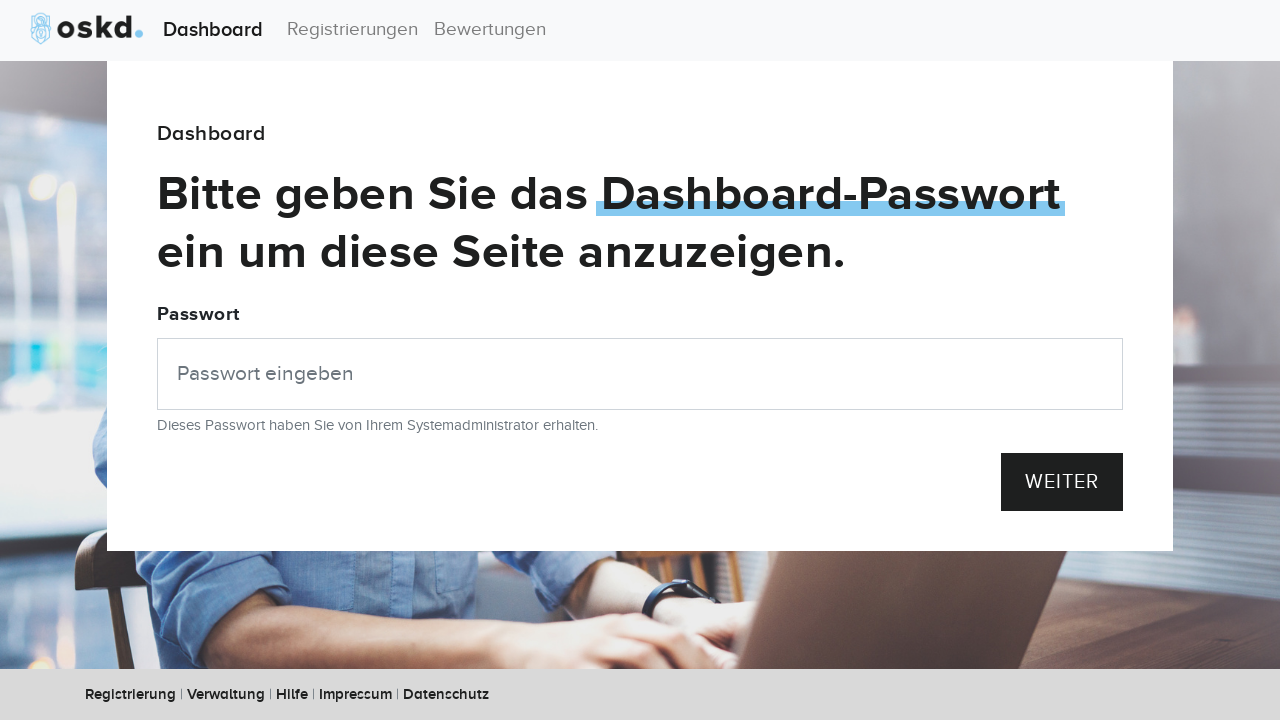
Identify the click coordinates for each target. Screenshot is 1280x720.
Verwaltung (226, 694)
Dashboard (139, 30)
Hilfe (292, 694)
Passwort (198, 314)
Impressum (355, 694)
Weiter (1062, 482)
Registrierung (130, 694)
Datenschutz (446, 694)
